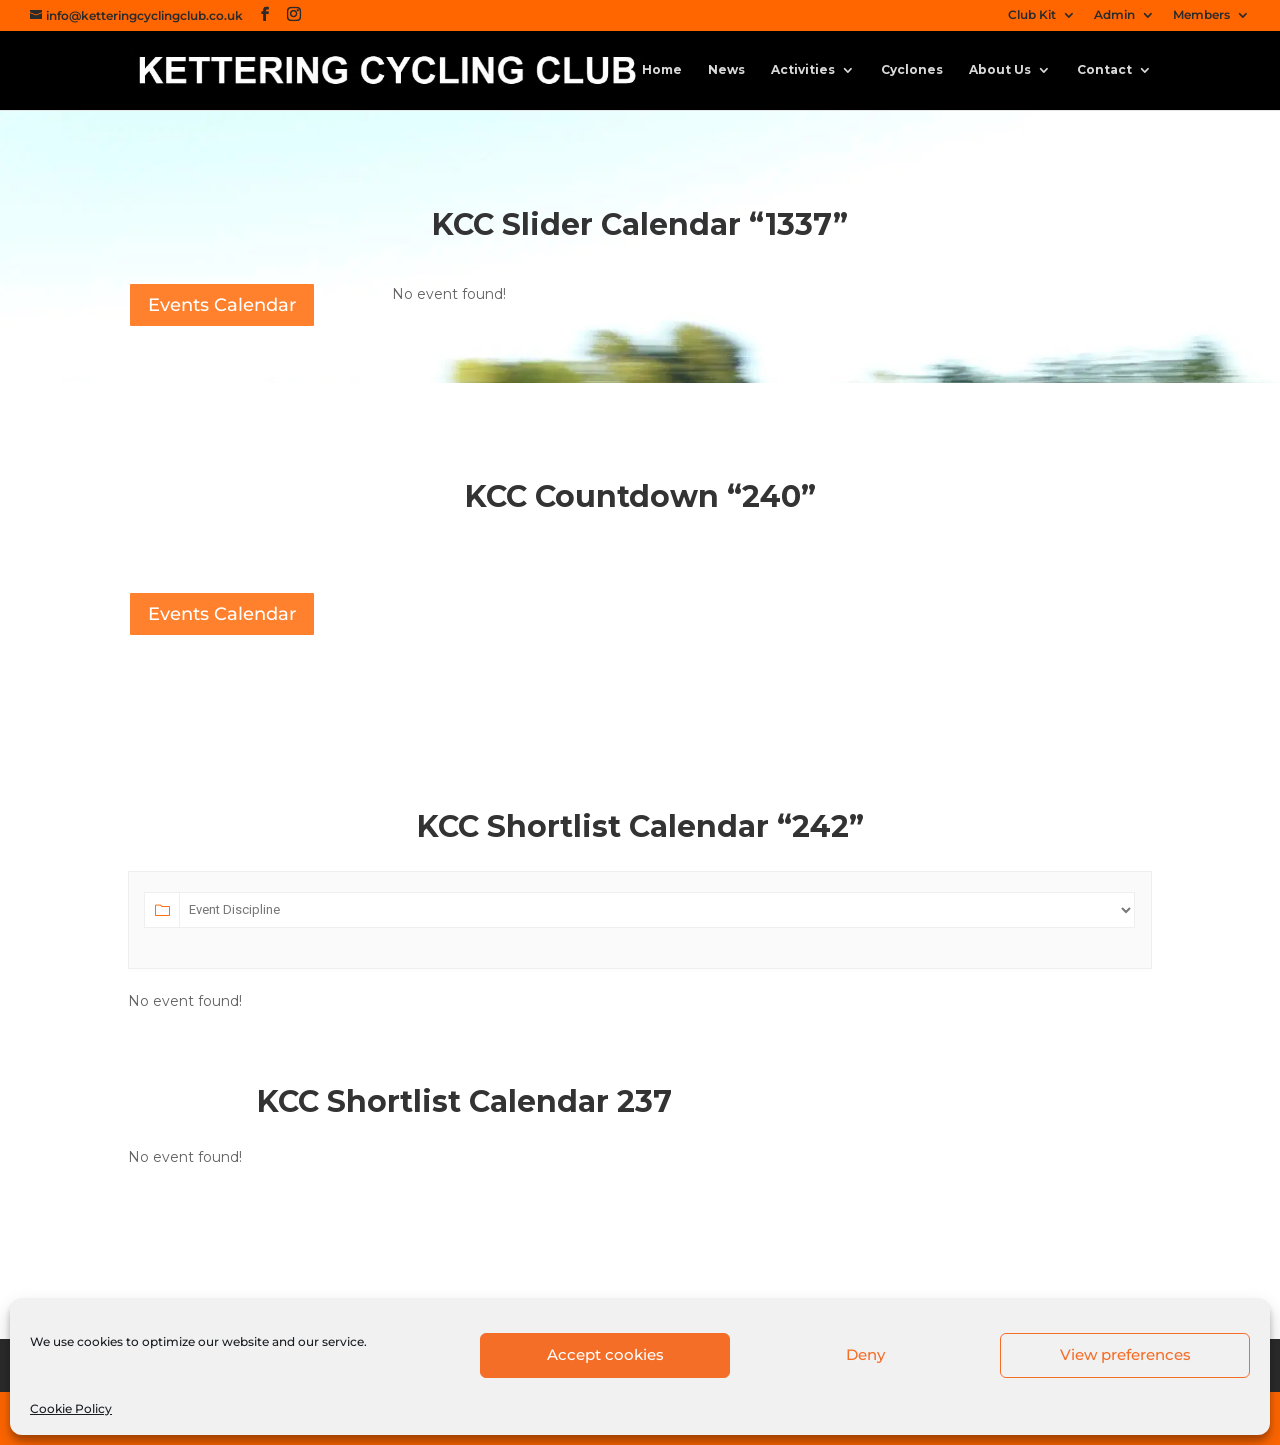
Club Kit (1032, 15)
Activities (803, 70)
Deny (865, 1354)
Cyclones (912, 70)
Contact (1104, 70)
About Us (1000, 70)
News (726, 70)
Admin (1114, 15)
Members (1201, 15)
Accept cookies (605, 1354)
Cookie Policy (71, 1408)
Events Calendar (222, 305)
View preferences (1125, 1354)
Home (662, 70)
